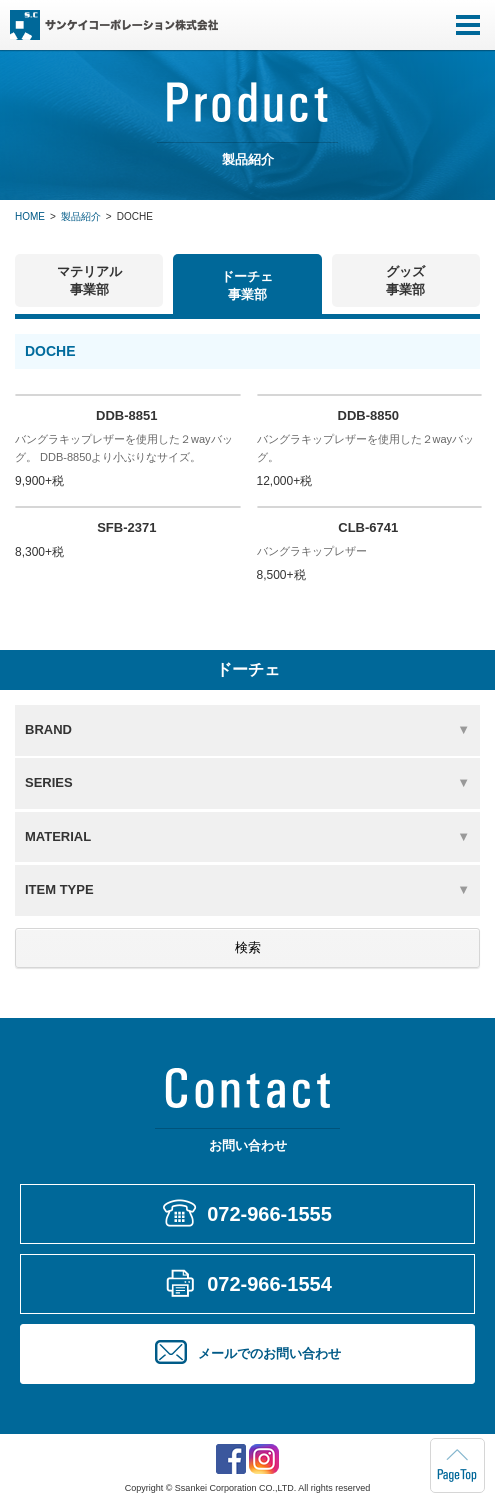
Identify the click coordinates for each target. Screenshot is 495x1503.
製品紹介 (81, 216)
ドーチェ (247, 285)
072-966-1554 (269, 1284)
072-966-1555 (269, 1214)
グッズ (406, 280)
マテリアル (89, 280)
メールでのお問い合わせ (269, 1353)
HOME (30, 216)
